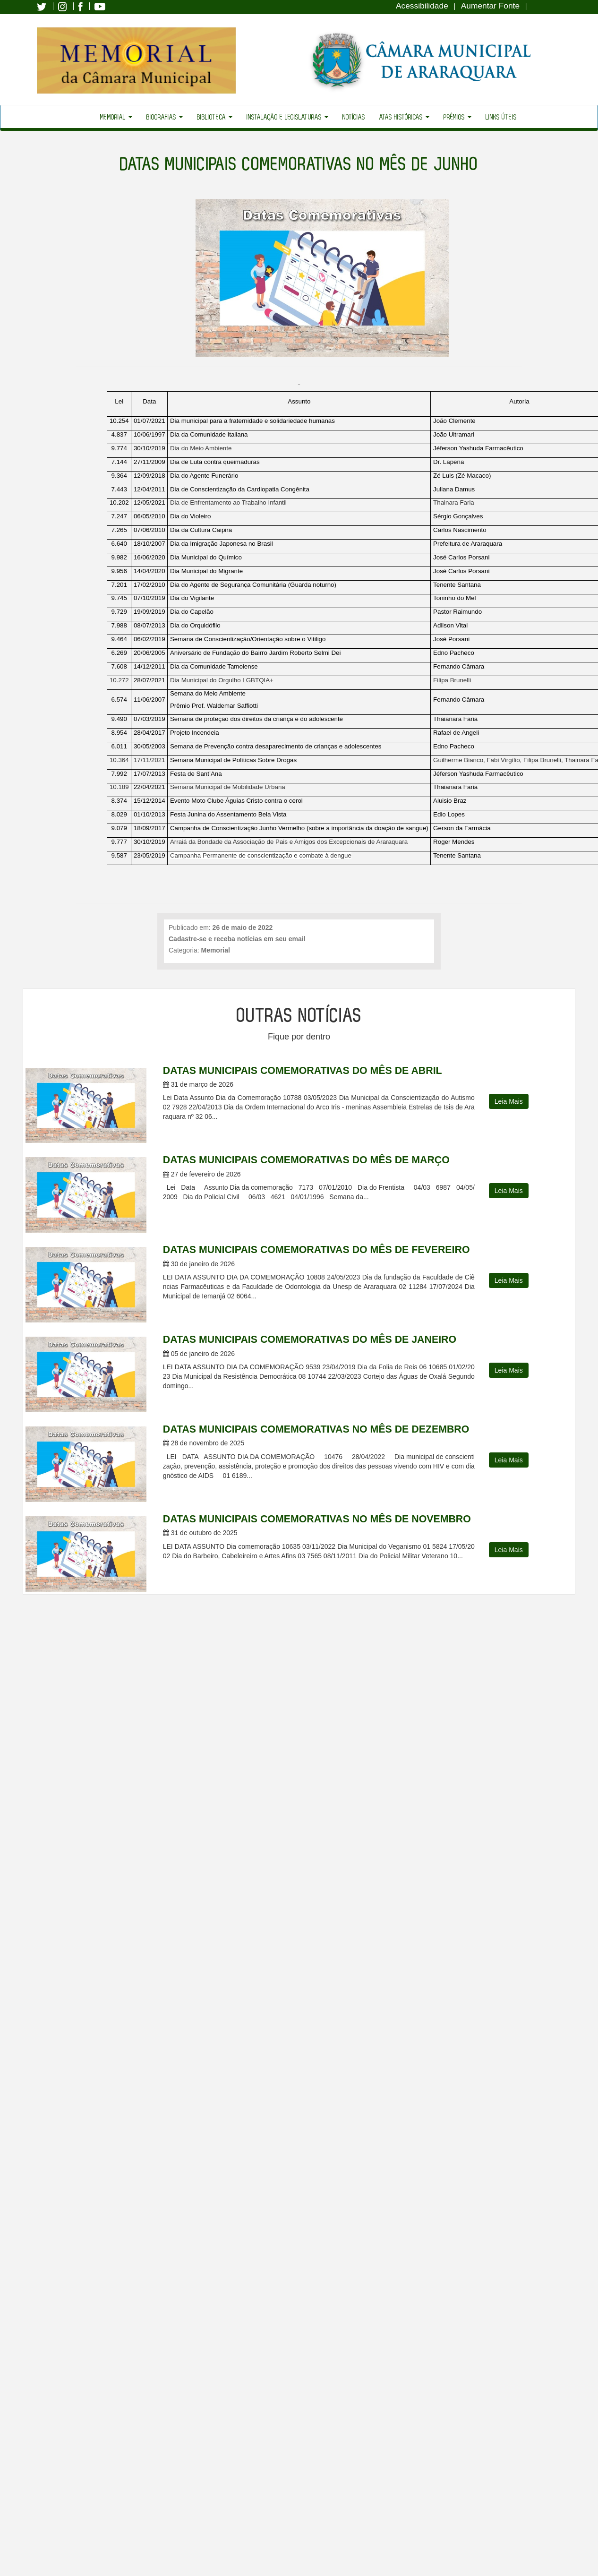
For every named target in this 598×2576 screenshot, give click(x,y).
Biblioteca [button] (214, 117)
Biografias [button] (164, 117)
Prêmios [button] (457, 117)
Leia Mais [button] (509, 1101)
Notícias (353, 117)
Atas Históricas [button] (404, 117)
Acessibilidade (422, 5)
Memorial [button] (116, 117)
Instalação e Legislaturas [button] (287, 117)
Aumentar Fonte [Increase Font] (490, 5)
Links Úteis (501, 117)
